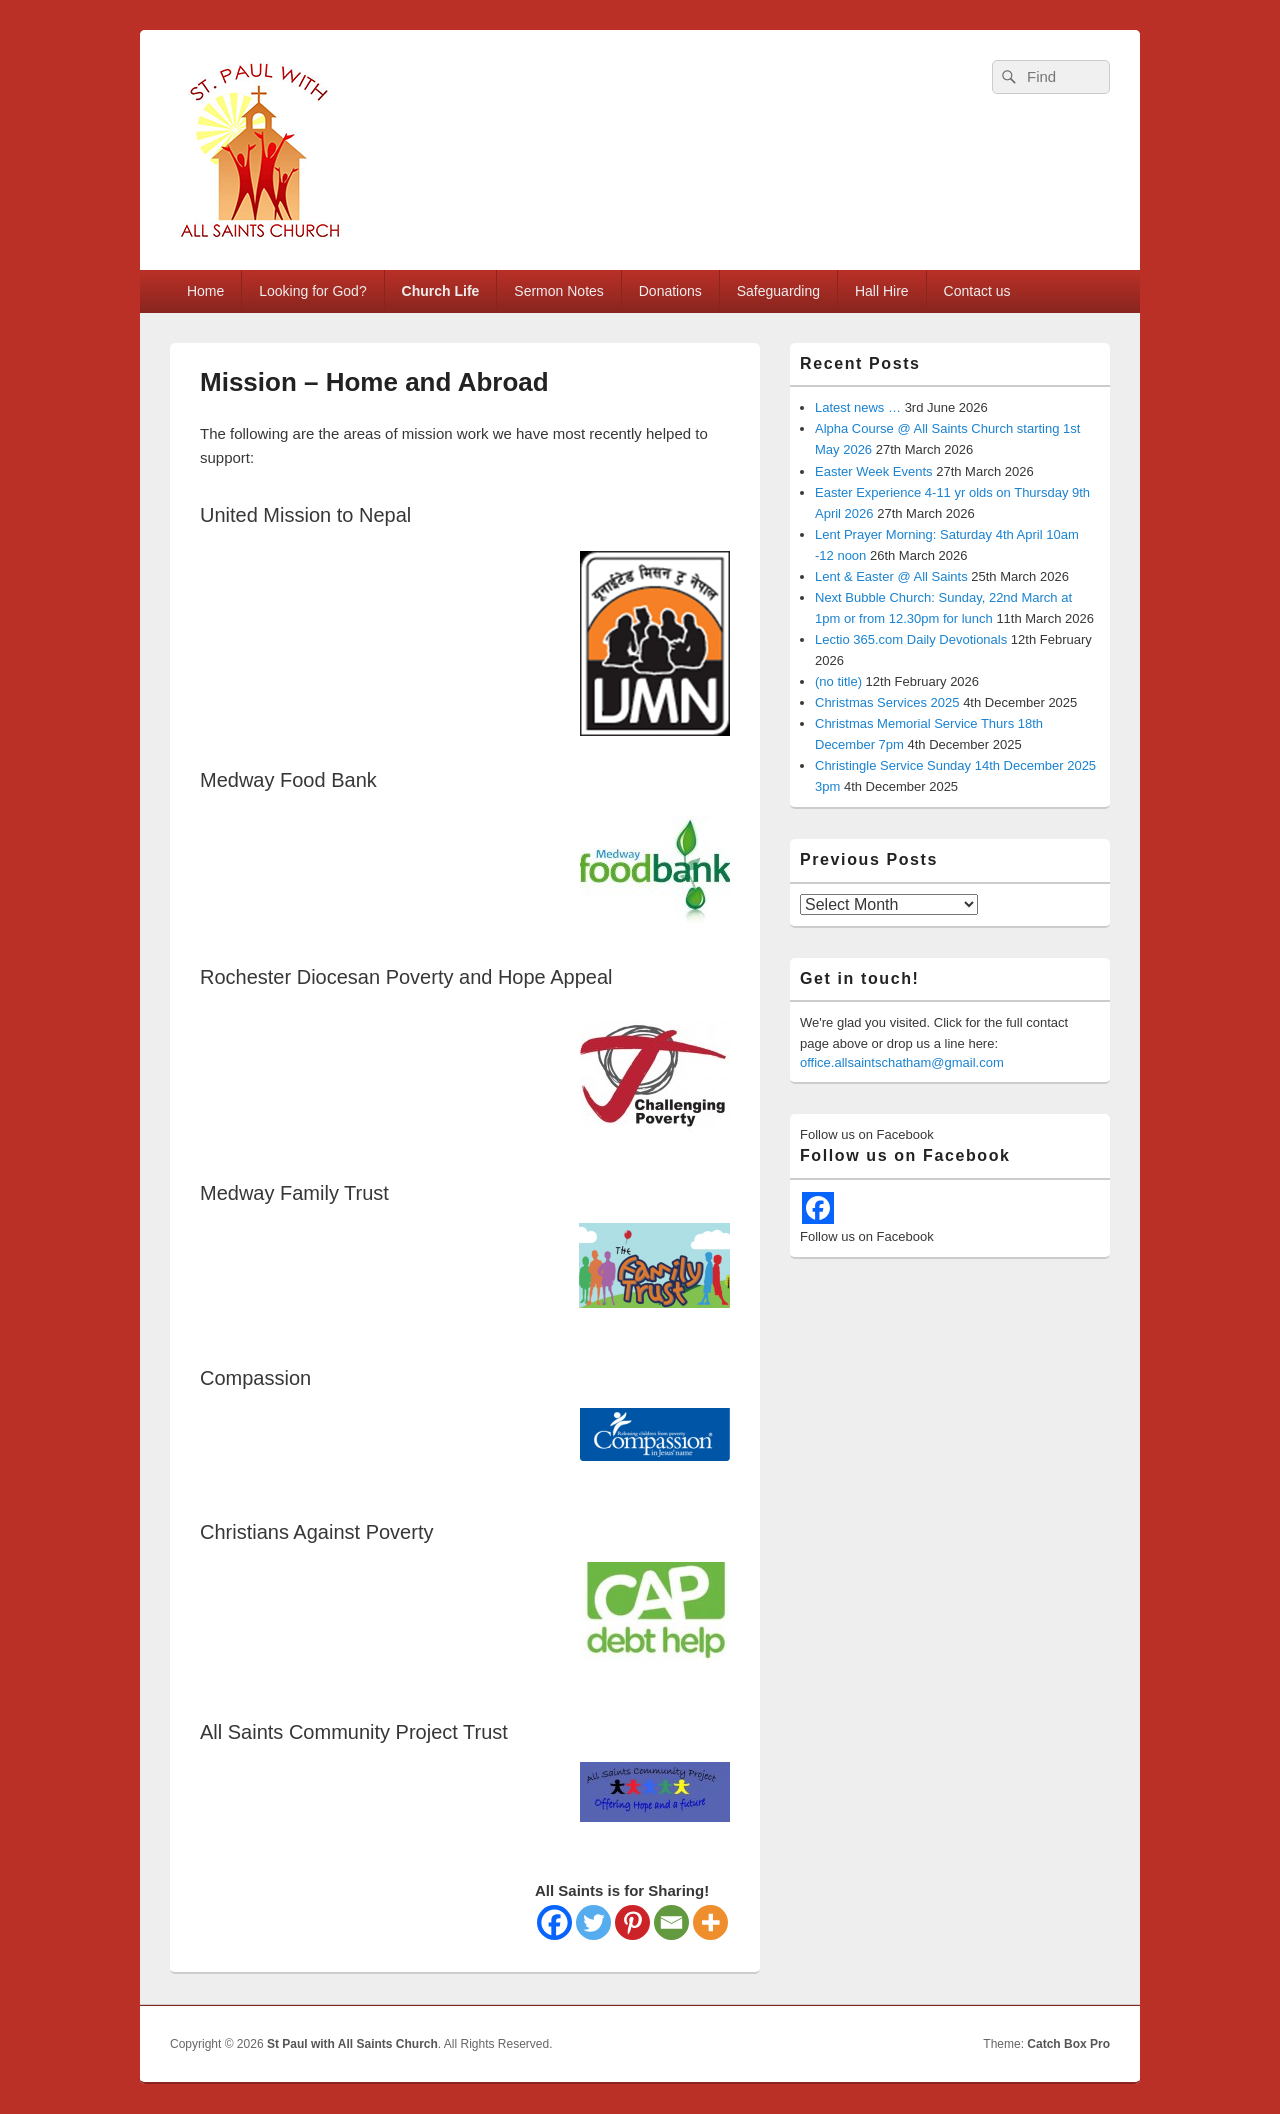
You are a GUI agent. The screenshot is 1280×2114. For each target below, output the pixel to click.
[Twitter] (593, 1922)
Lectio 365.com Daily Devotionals (911, 639)
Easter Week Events (874, 471)
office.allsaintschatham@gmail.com (902, 1062)
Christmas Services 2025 (887, 702)
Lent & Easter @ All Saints (891, 576)
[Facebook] (554, 1922)
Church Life (441, 291)
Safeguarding (778, 291)
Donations (670, 291)
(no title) (838, 681)
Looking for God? (312, 291)
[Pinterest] (632, 1922)
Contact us (977, 291)
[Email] (671, 1922)
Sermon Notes (558, 291)
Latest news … (858, 407)
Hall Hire (882, 291)
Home (205, 291)
